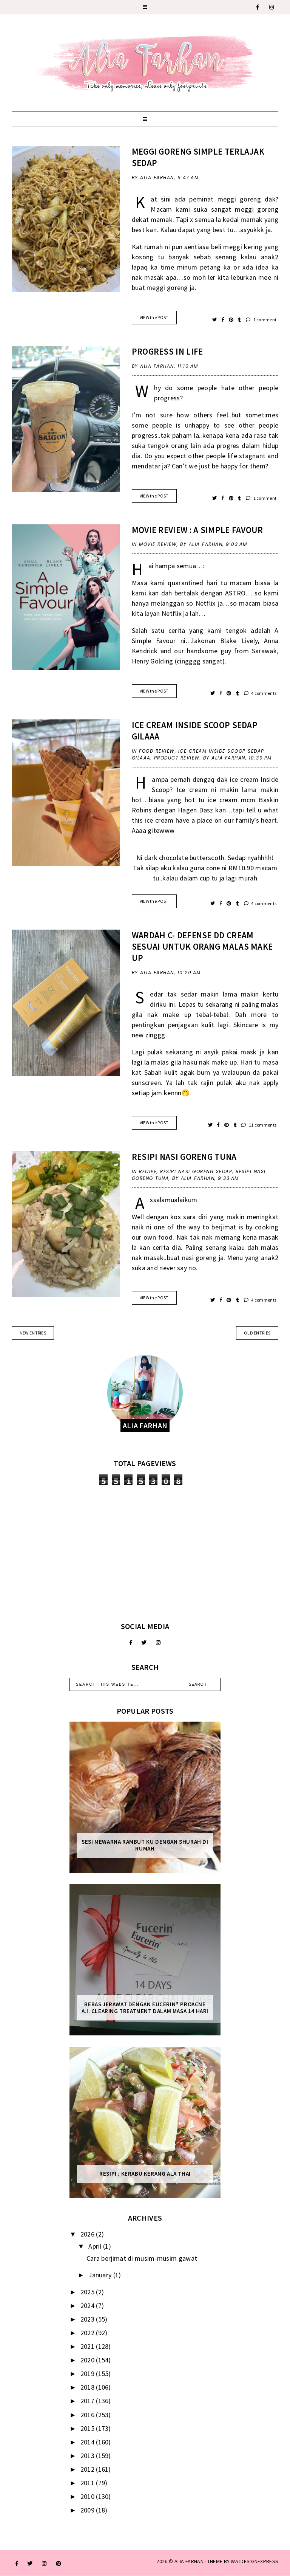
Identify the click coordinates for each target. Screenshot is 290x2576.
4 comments (260, 693)
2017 (88, 2400)
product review (177, 758)
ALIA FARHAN (189, 2561)
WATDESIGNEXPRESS (254, 2561)
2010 (88, 2496)
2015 (88, 2428)
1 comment (261, 319)
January (100, 2275)
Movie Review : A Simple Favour (197, 529)
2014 (88, 2442)
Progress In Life (167, 351)
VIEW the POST (154, 317)
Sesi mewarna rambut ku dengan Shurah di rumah (145, 1845)
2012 (88, 2469)
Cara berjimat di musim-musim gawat (141, 2258)
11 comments (258, 1125)
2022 (88, 2332)
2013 (88, 2455)
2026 (88, 2234)
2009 (88, 2510)
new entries (33, 1333)
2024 (88, 2305)
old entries (257, 1333)
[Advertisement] (145, 1553)
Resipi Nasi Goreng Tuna (184, 1156)
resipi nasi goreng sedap (196, 1171)
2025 (88, 2292)
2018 (88, 2387)
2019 (88, 2373)
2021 (88, 2346)
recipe (148, 1171)
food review (157, 751)
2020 (88, 2360)
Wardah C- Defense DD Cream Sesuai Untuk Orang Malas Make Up (202, 946)
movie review (158, 544)
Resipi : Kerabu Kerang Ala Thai (145, 2173)
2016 (88, 2414)
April (95, 2246)
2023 (88, 2319)
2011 (88, 2482)
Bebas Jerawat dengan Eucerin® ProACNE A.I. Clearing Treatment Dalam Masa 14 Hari (145, 2008)
